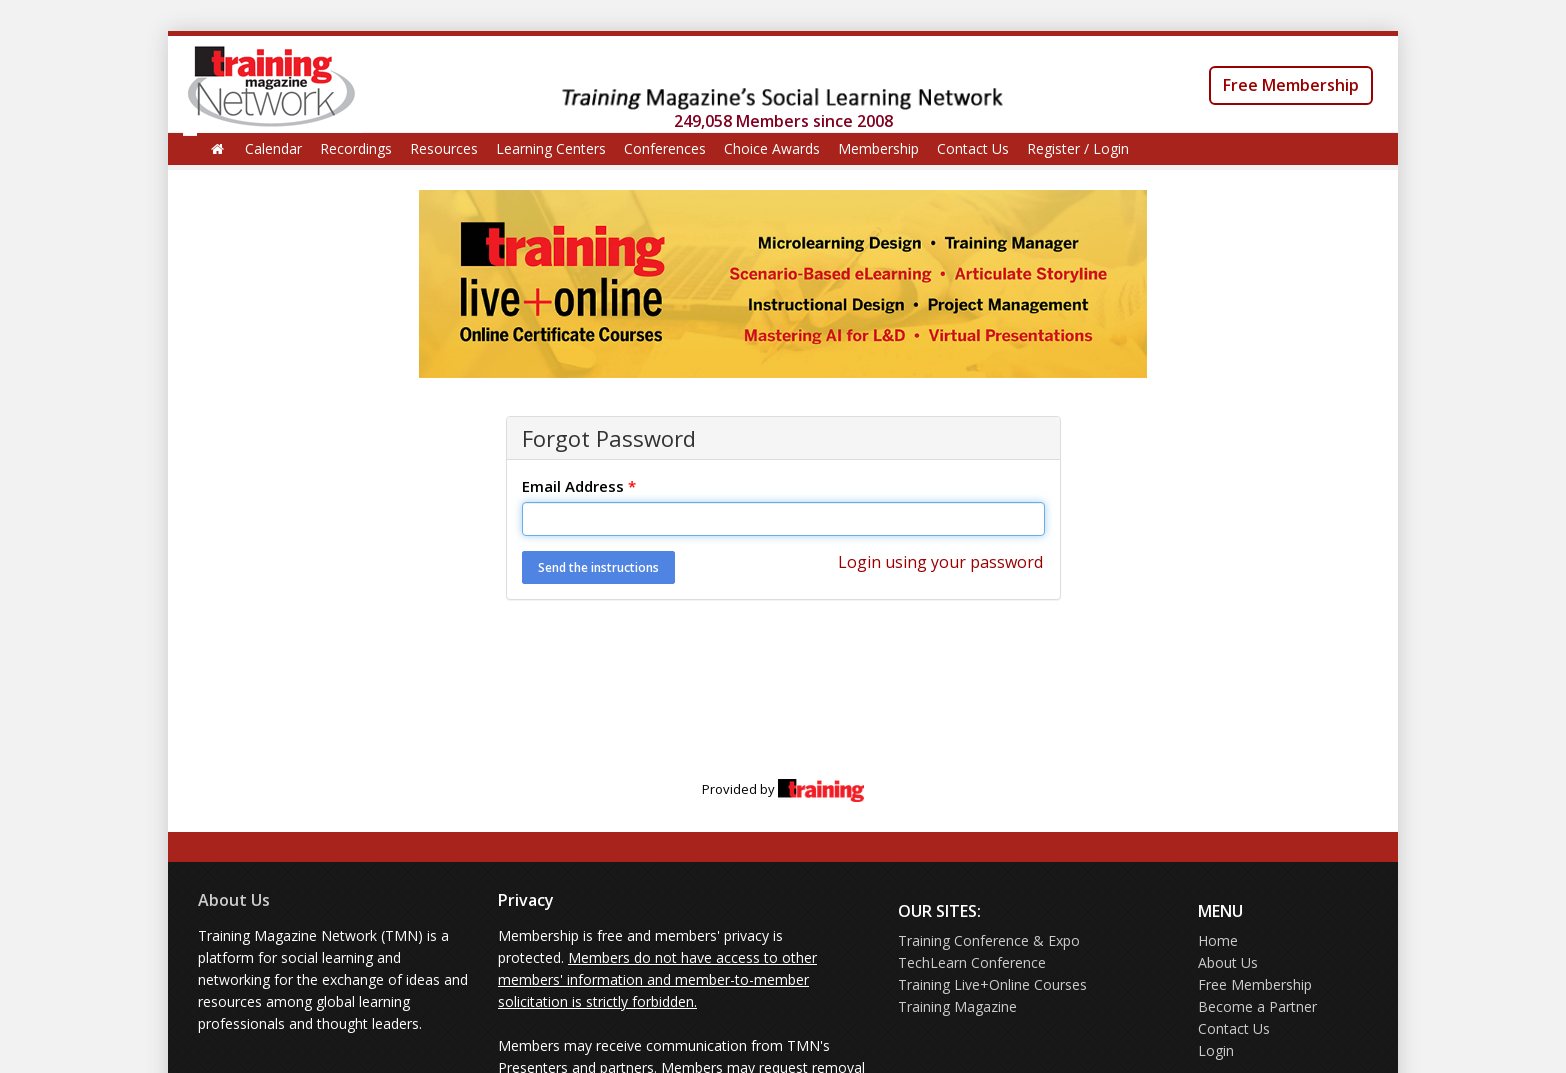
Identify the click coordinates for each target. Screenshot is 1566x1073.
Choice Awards (772, 148)
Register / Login (1078, 148)
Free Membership (1291, 85)
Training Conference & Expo (989, 940)
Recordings (356, 148)
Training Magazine (957, 1006)
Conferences (665, 148)
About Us (234, 900)
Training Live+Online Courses (992, 984)
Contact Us (973, 148)
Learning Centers (551, 148)
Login (1216, 1050)
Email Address (579, 486)
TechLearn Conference (972, 962)
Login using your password (940, 562)
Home (1218, 940)
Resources (444, 148)
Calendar (273, 148)
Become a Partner (1257, 1006)
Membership (878, 148)
